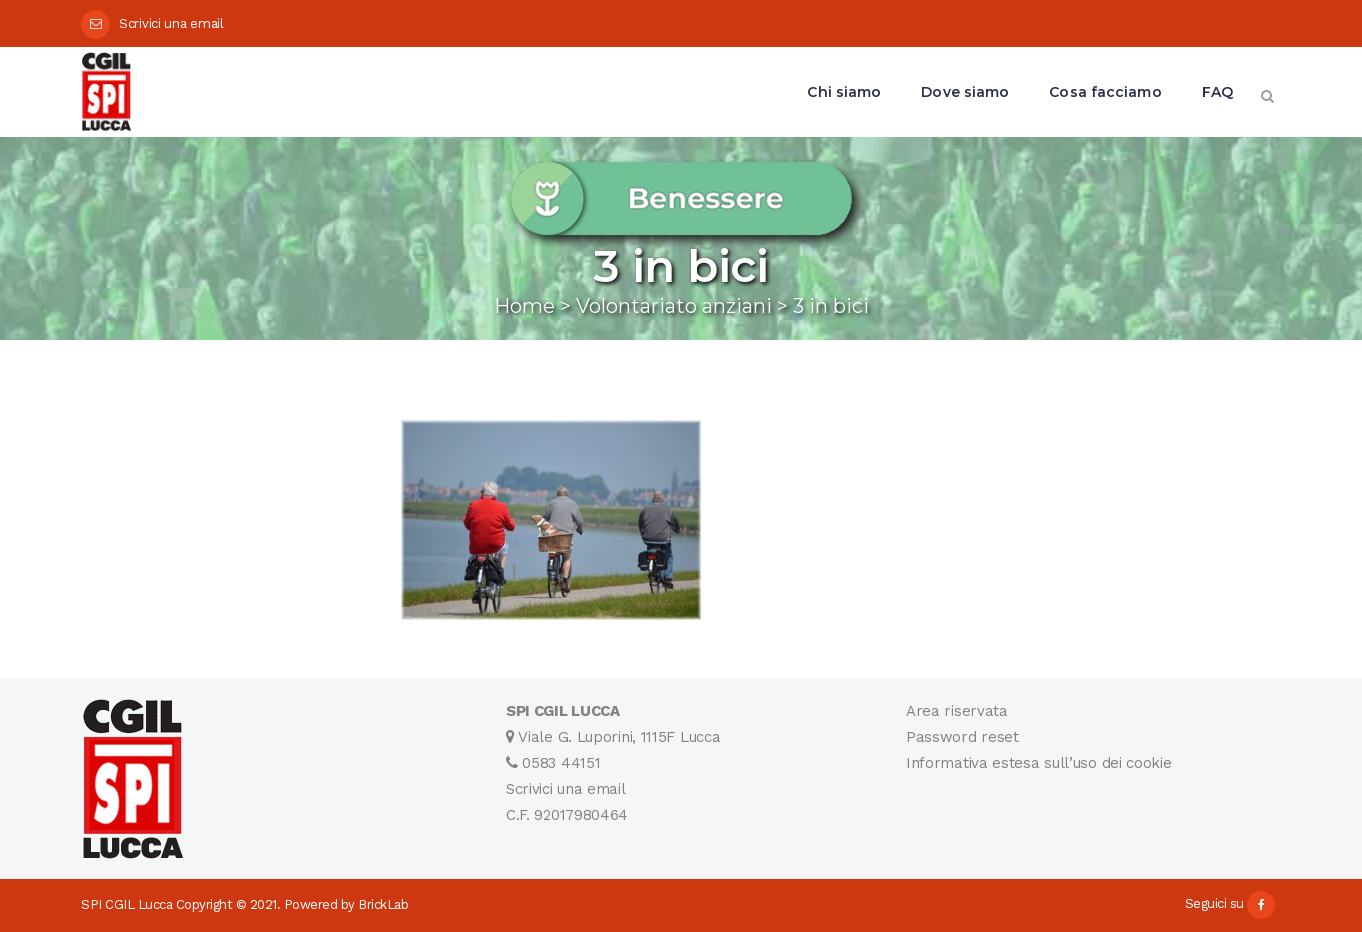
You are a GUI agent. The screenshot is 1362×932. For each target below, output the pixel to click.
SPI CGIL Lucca (126, 904)
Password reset (962, 737)
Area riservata (957, 711)
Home (524, 306)
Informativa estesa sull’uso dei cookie (1039, 763)
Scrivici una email (171, 23)
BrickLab (383, 904)
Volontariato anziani (674, 306)
